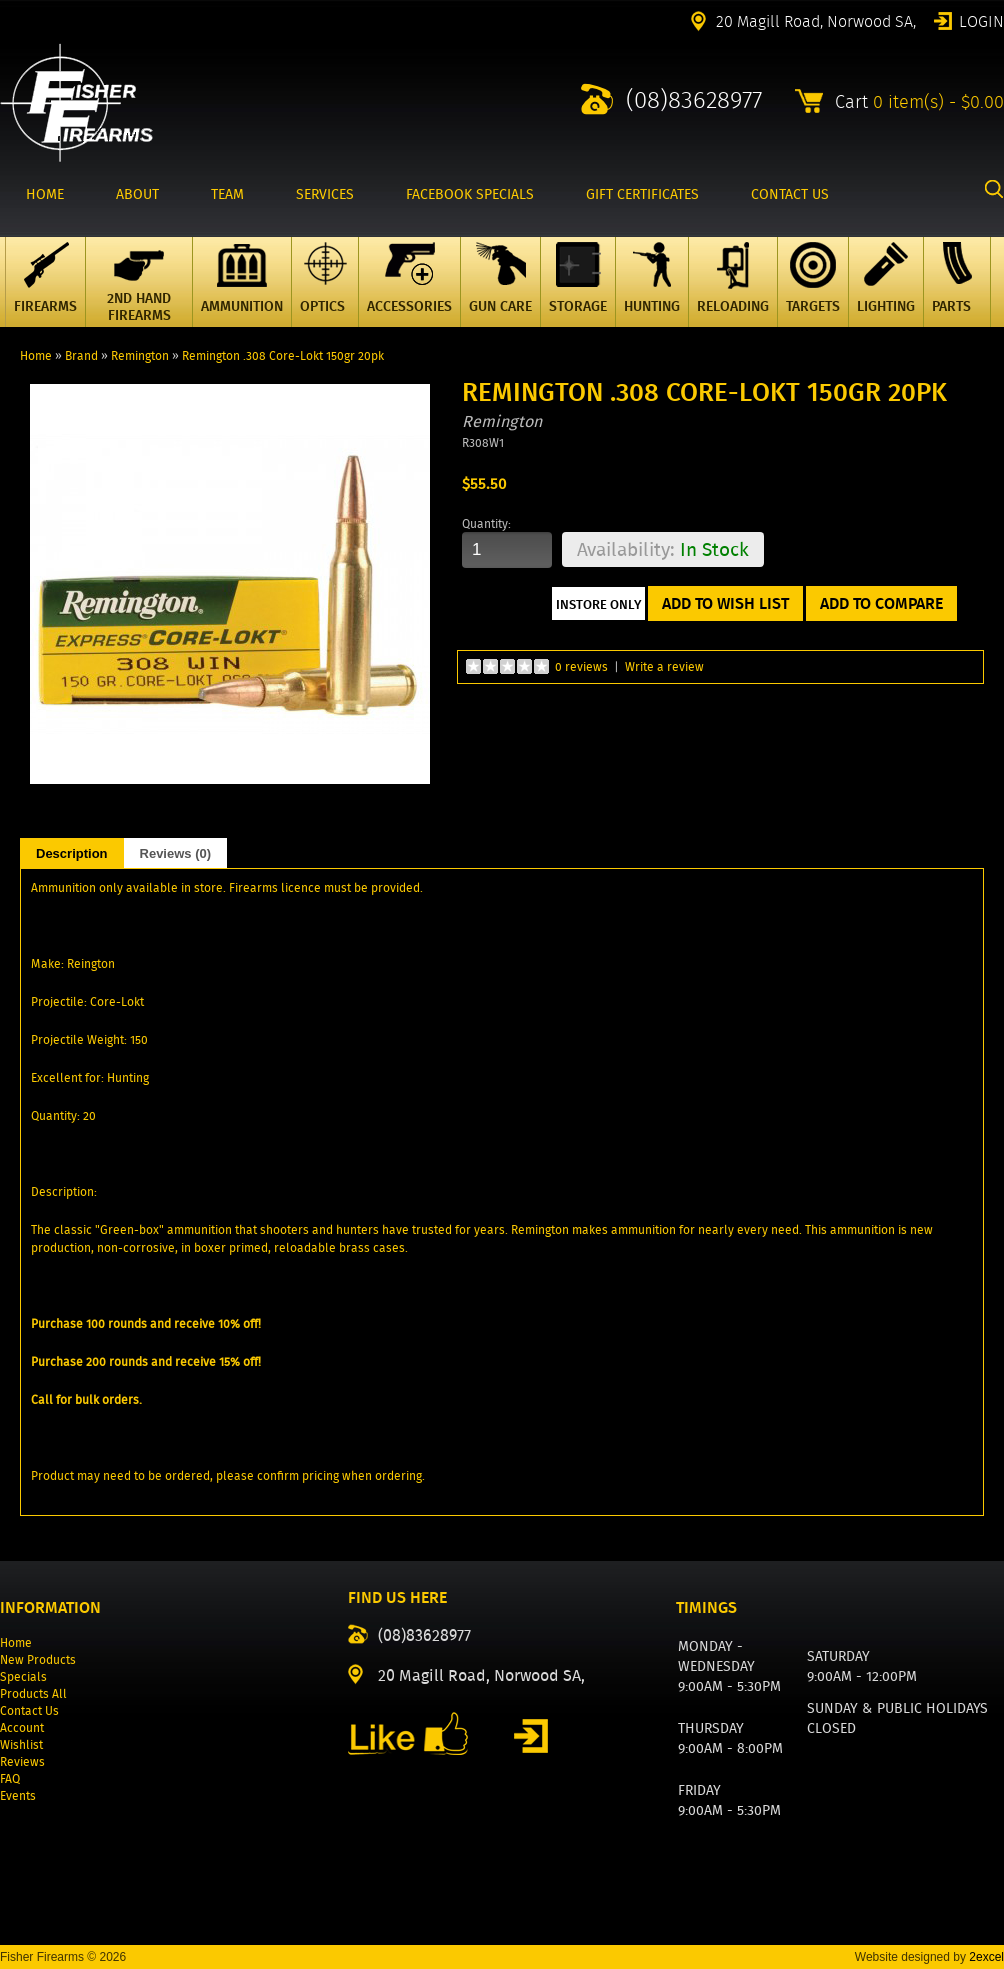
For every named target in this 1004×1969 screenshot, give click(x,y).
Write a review (664, 666)
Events (18, 1795)
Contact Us (29, 1710)
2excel (986, 1957)
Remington (140, 355)
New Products (38, 1659)
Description (72, 853)
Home (36, 355)
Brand (81, 355)
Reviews (22, 1761)
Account (22, 1727)
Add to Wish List (725, 603)
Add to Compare (881, 603)
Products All (33, 1693)
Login (981, 20)
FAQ (10, 1778)
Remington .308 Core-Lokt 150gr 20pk (283, 355)
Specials (23, 1676)
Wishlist (21, 1744)
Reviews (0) (176, 853)
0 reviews (581, 666)
